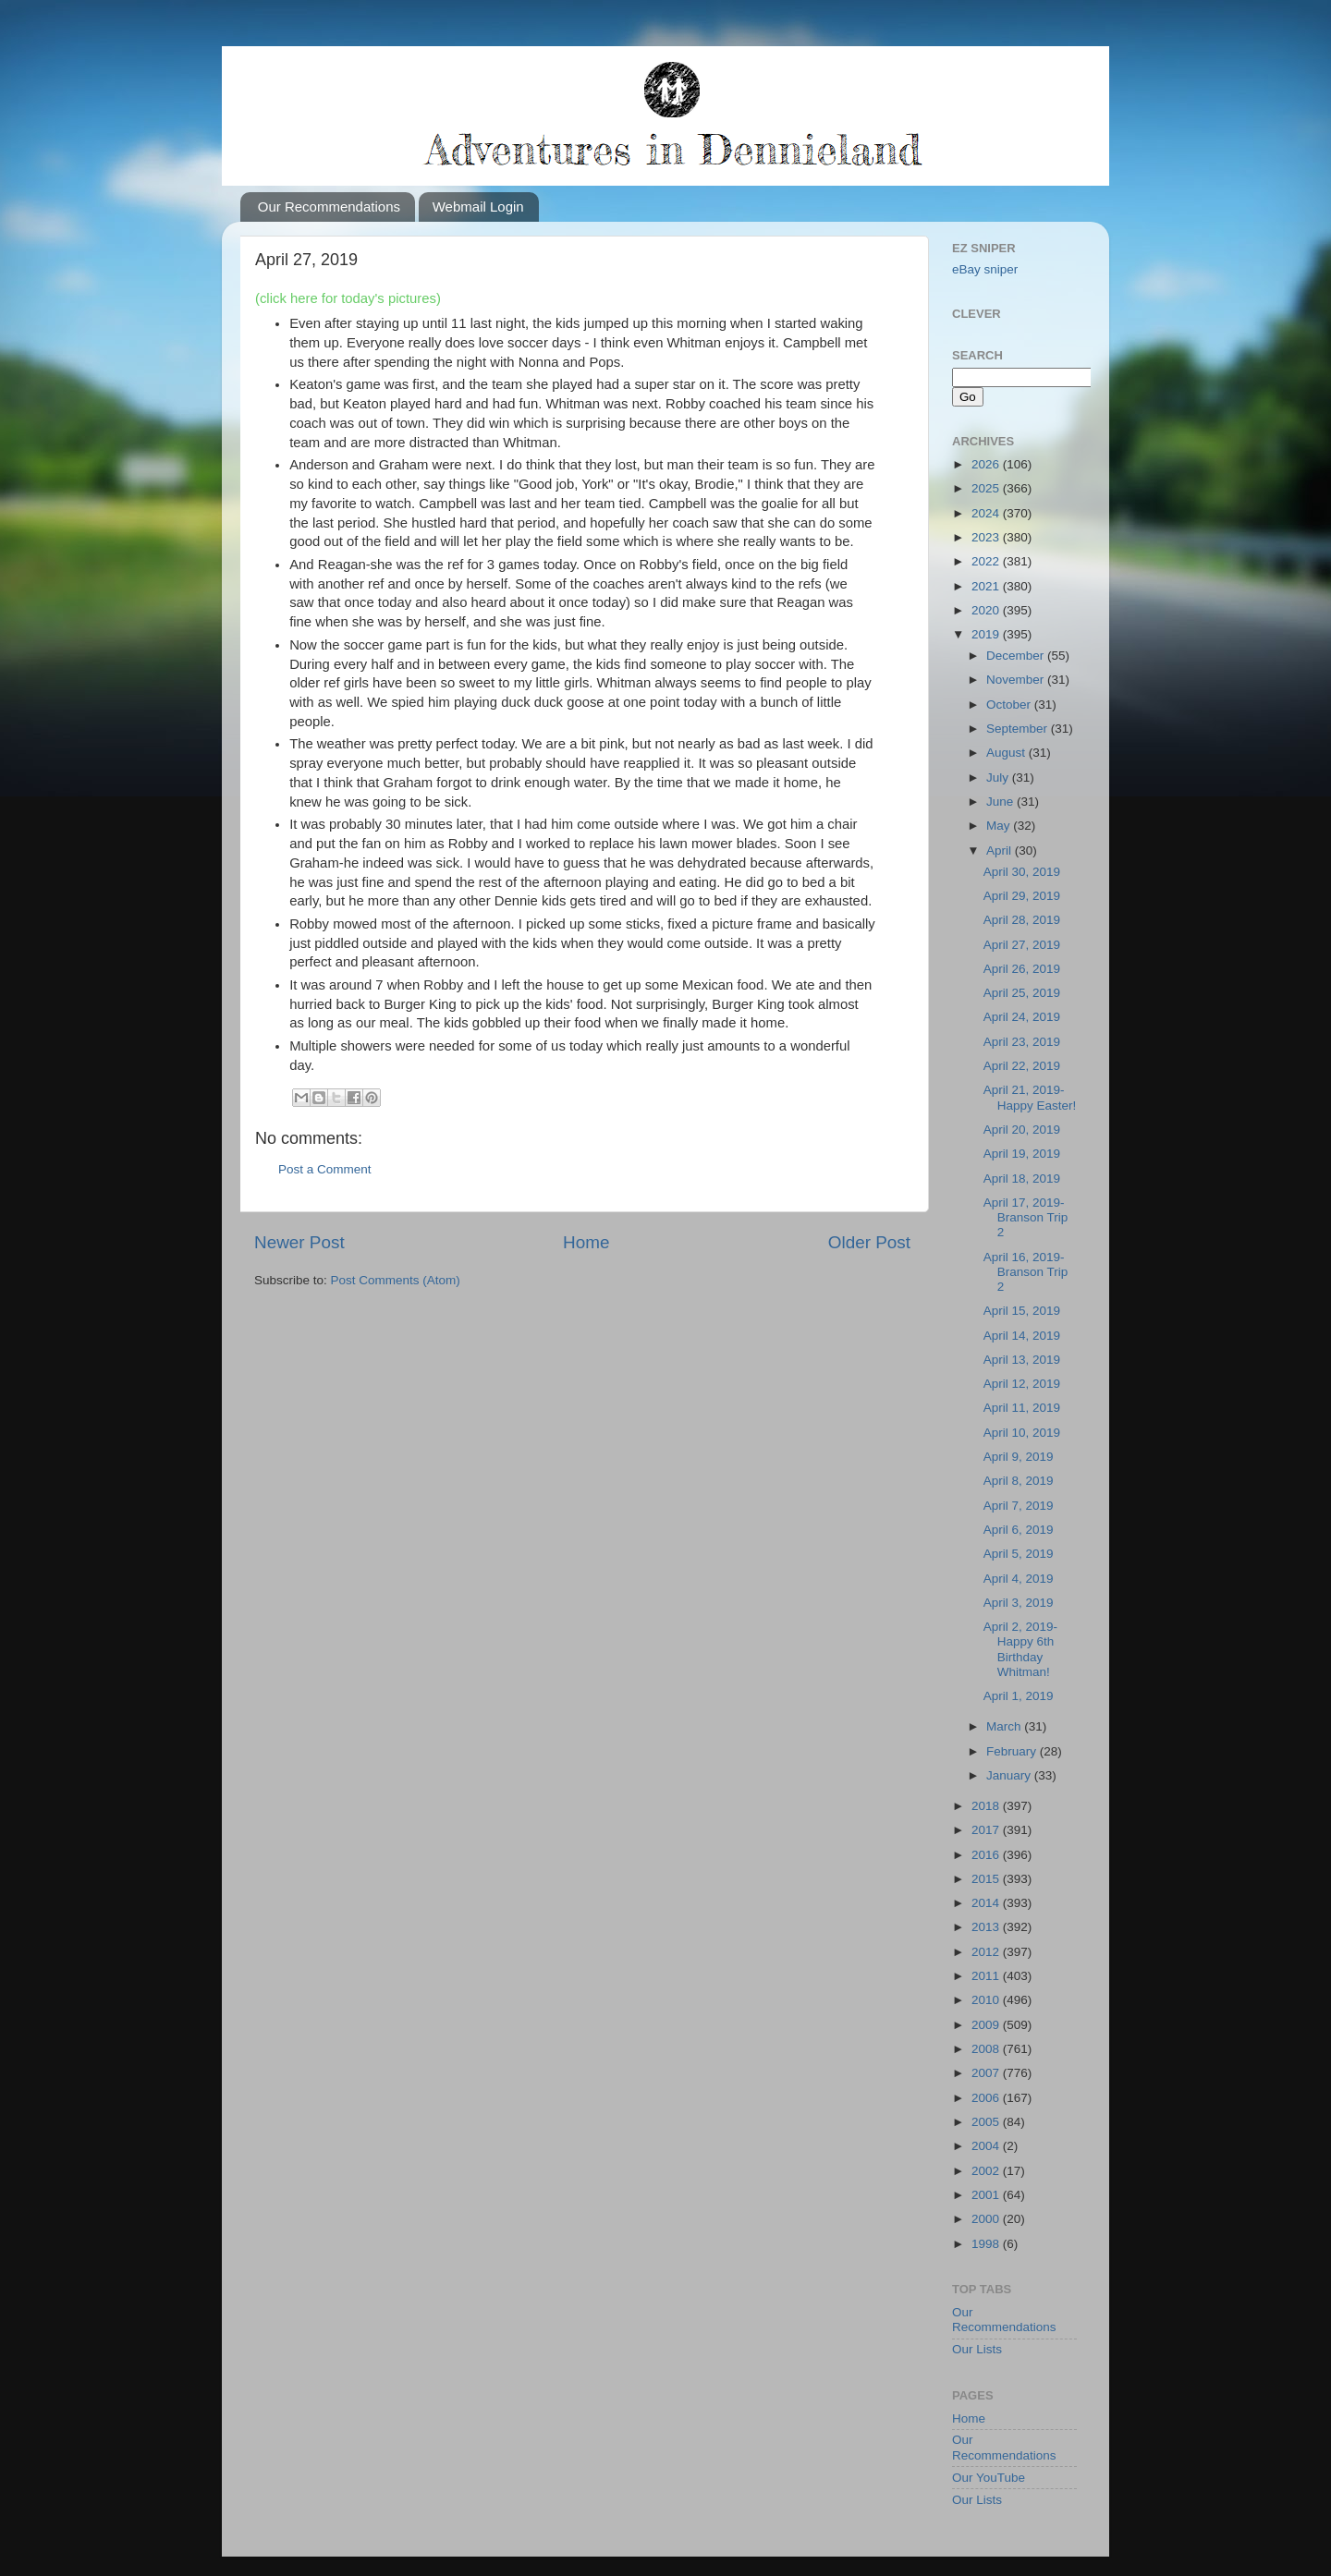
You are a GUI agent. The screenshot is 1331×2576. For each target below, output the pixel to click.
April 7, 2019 (1018, 1506)
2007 (987, 2073)
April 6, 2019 (1018, 1530)
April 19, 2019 (1021, 1153)
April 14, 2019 (1021, 1336)
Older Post (869, 1242)
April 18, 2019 (1021, 1178)
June (1001, 801)
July (999, 777)
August (1007, 752)
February (1013, 1751)
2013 (987, 1927)
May (999, 825)
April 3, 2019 (1018, 1603)
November (1016, 680)
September (1018, 728)
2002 (987, 2171)
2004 (987, 2146)
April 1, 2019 (1018, 1696)
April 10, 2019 (1021, 1433)
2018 (987, 1806)
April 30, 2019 (1021, 872)
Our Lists (977, 2349)
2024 (987, 513)
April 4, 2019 (1018, 1579)
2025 (987, 488)
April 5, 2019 (1018, 1554)
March (1005, 1726)
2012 (987, 1952)
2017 (987, 1830)
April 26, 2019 (1021, 969)
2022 (987, 561)
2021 (987, 586)
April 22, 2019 (1021, 1066)
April (1000, 850)
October (1010, 704)
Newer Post (299, 1242)
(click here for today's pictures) (348, 298)
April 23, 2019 (1021, 1042)
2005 (987, 2122)
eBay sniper (985, 269)
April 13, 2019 (1021, 1360)
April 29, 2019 (1021, 896)
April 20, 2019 (1021, 1129)
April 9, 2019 (1018, 1457)
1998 (987, 2244)
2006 (987, 2098)
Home (586, 1242)
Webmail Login (478, 206)
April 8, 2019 (1018, 1481)
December (1016, 655)
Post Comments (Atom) (395, 1280)
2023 (987, 537)
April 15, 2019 (1021, 1311)
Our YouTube (988, 2478)
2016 (987, 1855)
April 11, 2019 (1021, 1408)
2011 (987, 1976)
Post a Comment (325, 1169)
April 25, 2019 (1021, 993)
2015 (987, 1879)
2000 (987, 2219)
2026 (987, 464)
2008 (987, 2049)
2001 (987, 2195)
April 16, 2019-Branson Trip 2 (1025, 1272)
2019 (987, 634)
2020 (987, 610)
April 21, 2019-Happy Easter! (1030, 1097)
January (1010, 1775)
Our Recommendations (329, 206)
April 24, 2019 (1021, 1017)
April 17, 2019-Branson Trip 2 (1025, 1217)
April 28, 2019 (1021, 920)
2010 (987, 2000)
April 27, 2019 (1021, 945)
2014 (987, 1903)
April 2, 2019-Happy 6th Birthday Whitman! (1020, 1649)
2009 (987, 2025)
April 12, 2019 (1021, 1384)
